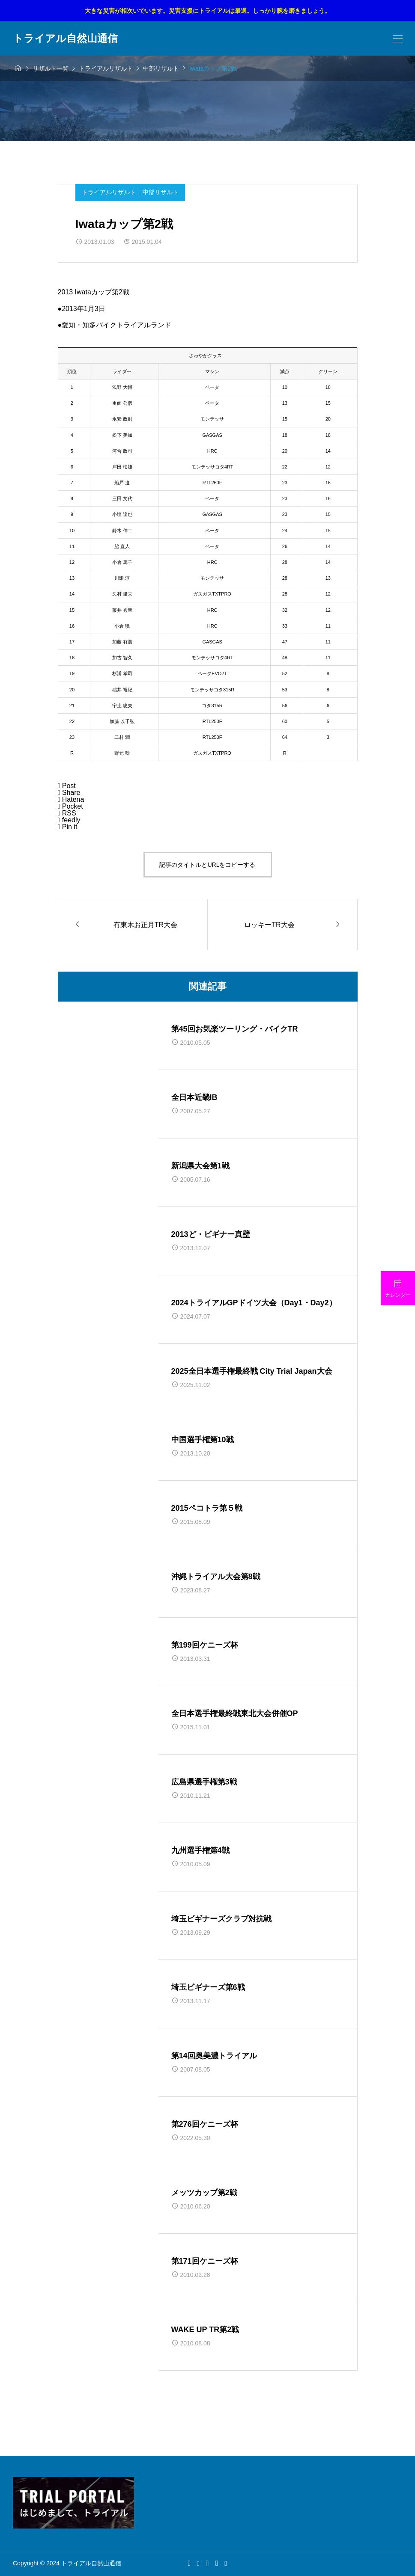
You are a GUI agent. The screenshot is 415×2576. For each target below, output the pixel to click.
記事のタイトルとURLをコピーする (207, 864)
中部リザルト (161, 192)
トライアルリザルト (109, 192)
